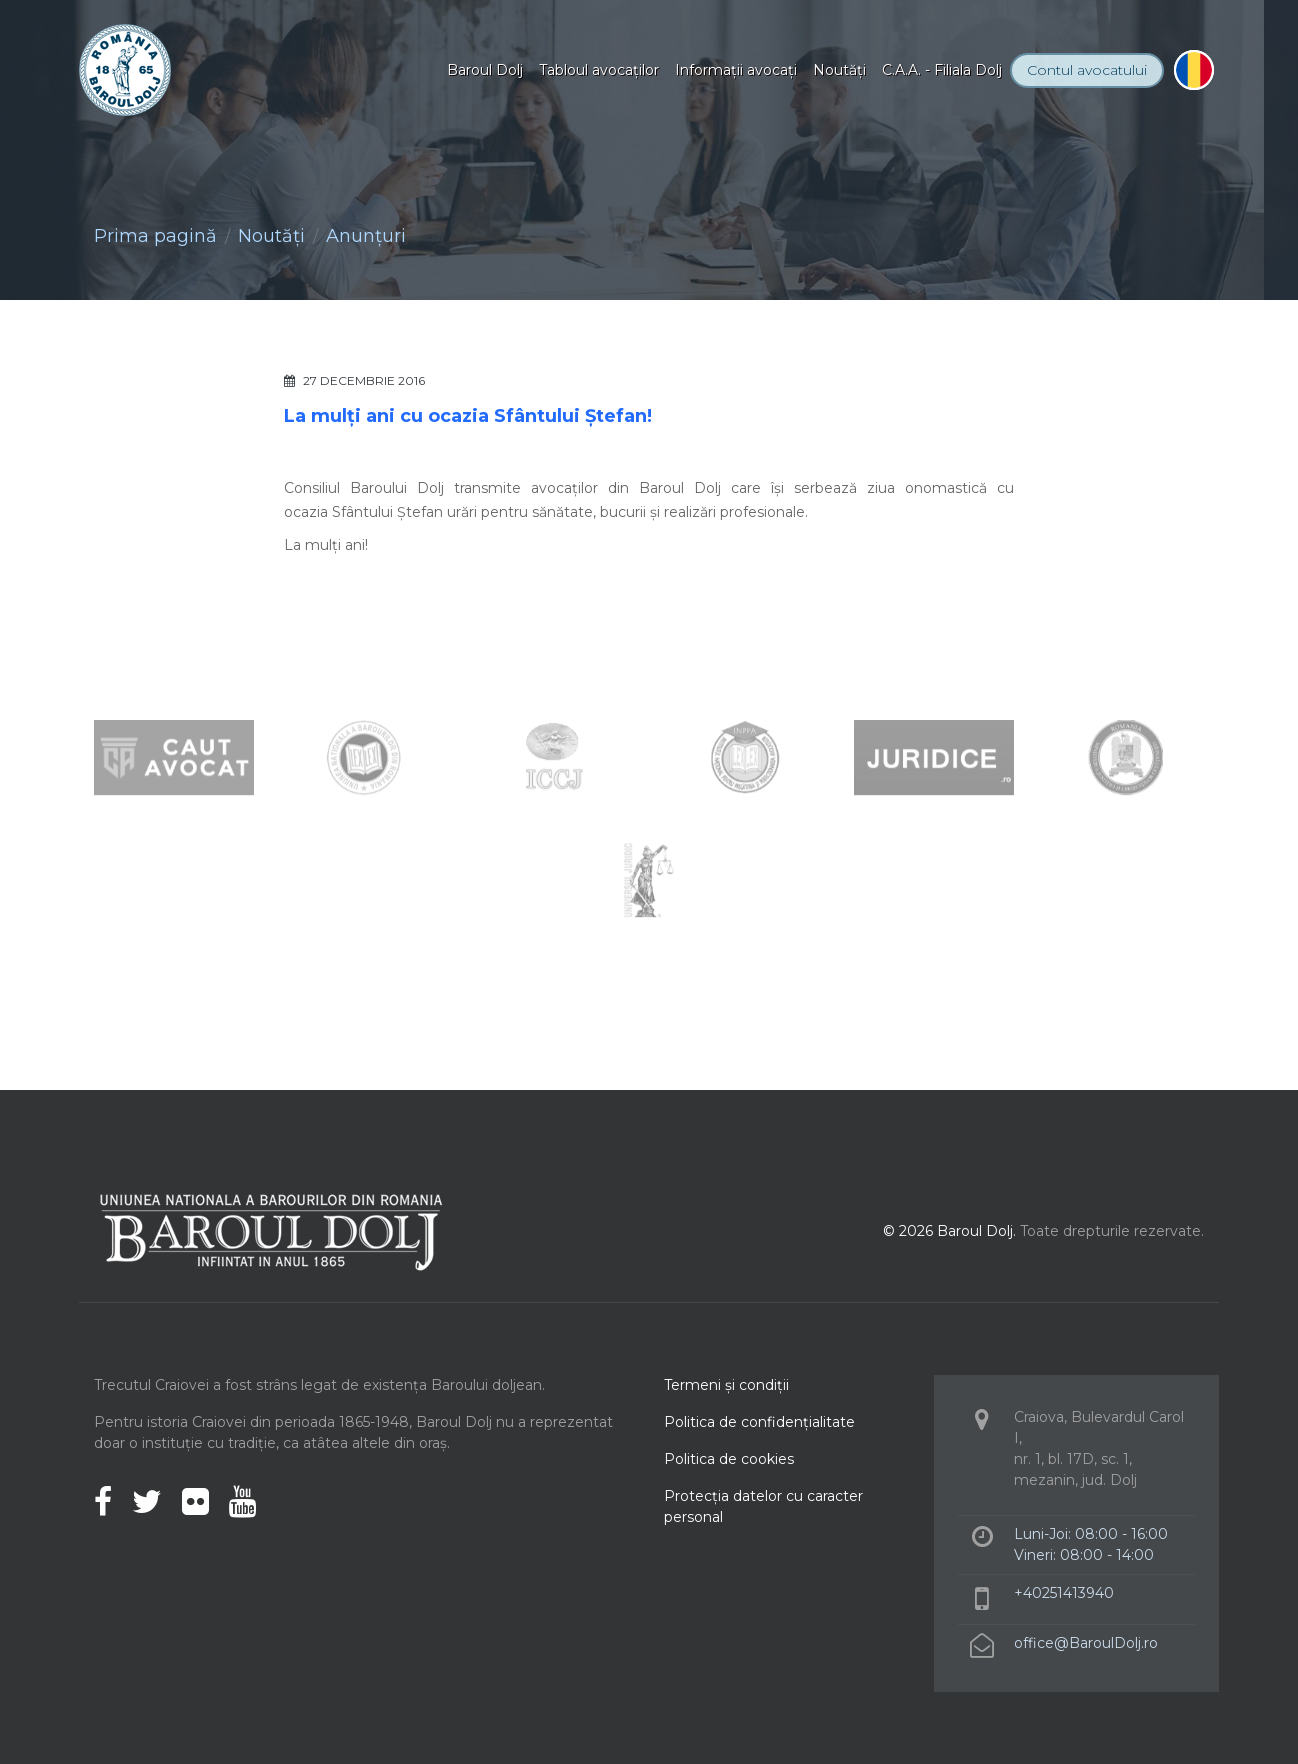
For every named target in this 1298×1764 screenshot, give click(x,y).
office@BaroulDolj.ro (1086, 1643)
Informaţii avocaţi (736, 70)
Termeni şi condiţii (726, 1385)
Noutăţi (839, 70)
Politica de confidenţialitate (759, 1422)
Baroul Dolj (485, 70)
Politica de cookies (729, 1459)
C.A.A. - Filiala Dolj (942, 70)
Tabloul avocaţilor (599, 70)
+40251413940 (1064, 1593)
